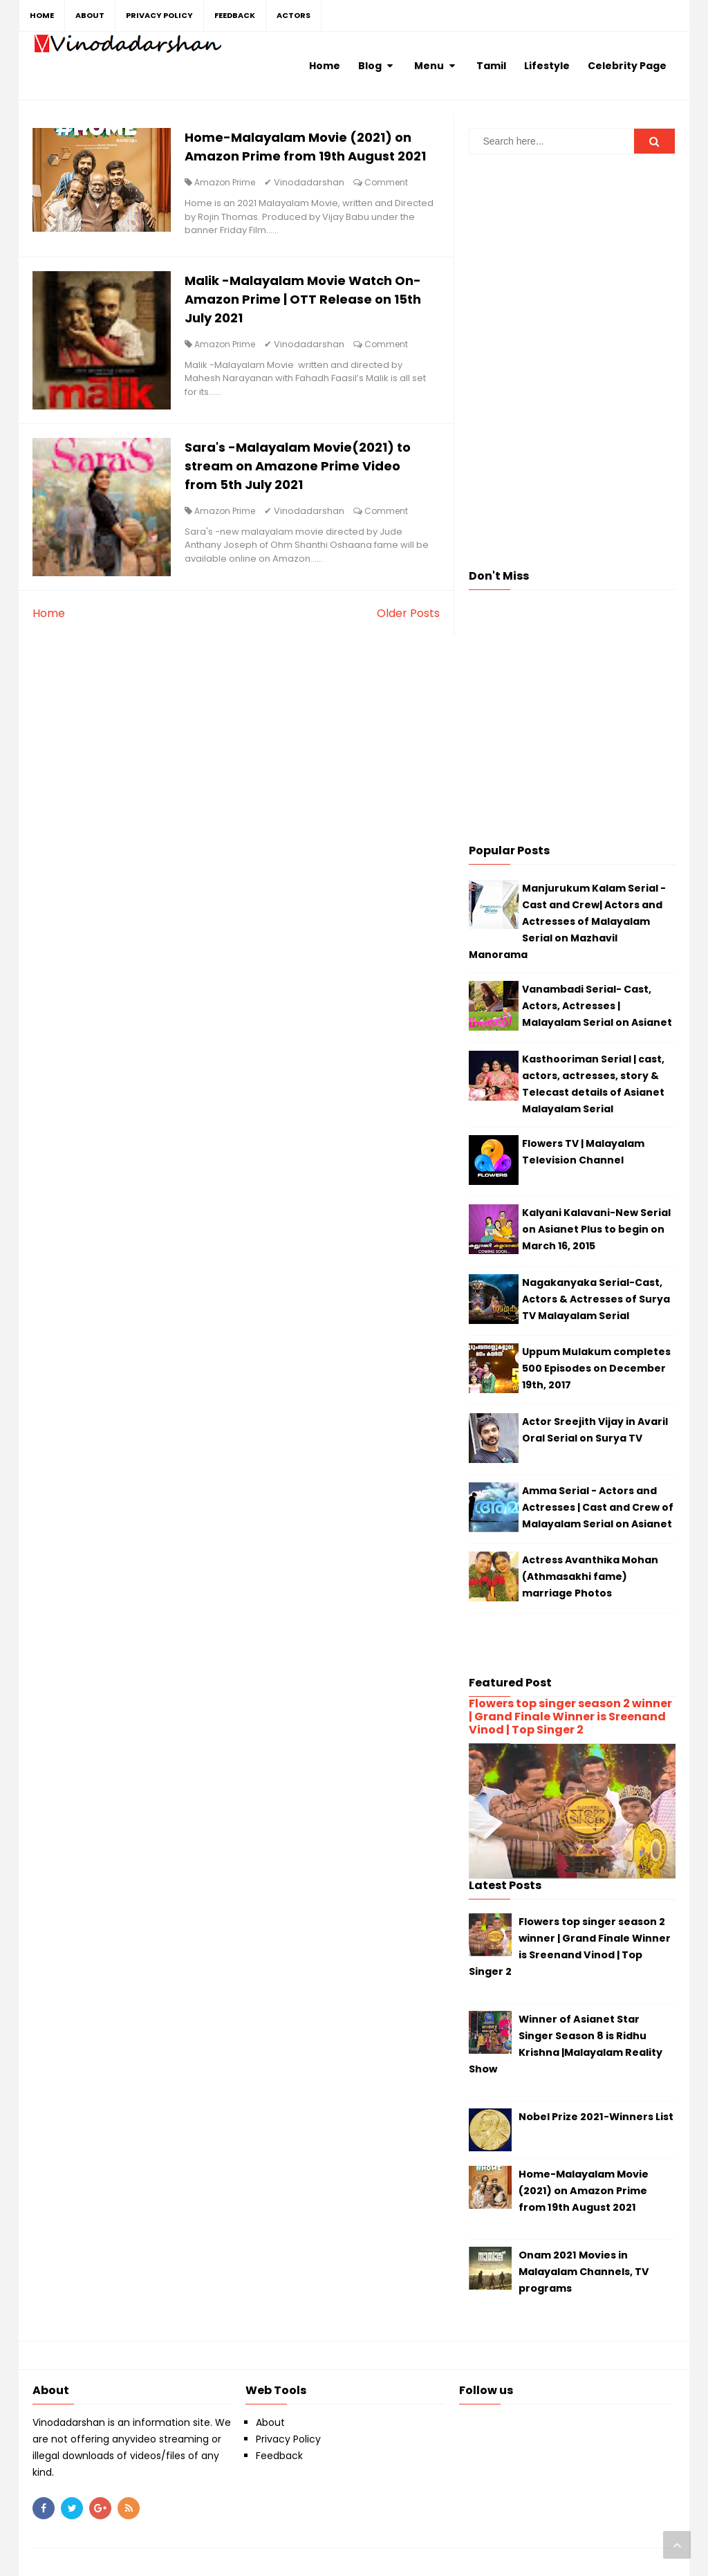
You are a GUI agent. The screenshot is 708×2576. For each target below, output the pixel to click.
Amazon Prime (224, 182)
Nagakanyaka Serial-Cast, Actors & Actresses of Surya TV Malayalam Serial (596, 1299)
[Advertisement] (572, 261)
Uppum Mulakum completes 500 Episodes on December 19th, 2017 (596, 1368)
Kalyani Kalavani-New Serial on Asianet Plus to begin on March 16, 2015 (596, 1229)
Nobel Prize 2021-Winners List (596, 2117)
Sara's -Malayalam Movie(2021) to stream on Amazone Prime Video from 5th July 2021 (298, 466)
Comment (386, 182)
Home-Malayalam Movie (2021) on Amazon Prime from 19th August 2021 (584, 2190)
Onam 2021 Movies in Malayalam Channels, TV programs (584, 2271)
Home (48, 613)
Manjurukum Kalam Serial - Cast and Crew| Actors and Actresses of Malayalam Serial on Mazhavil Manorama (567, 921)
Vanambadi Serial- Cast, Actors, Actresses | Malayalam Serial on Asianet (597, 1005)
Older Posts (408, 613)
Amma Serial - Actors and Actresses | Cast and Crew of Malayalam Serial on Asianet (597, 1507)
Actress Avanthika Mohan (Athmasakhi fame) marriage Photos (590, 1576)
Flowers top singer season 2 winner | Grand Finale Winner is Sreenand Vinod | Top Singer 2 (570, 1716)
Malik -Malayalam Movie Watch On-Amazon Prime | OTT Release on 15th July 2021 (303, 299)
